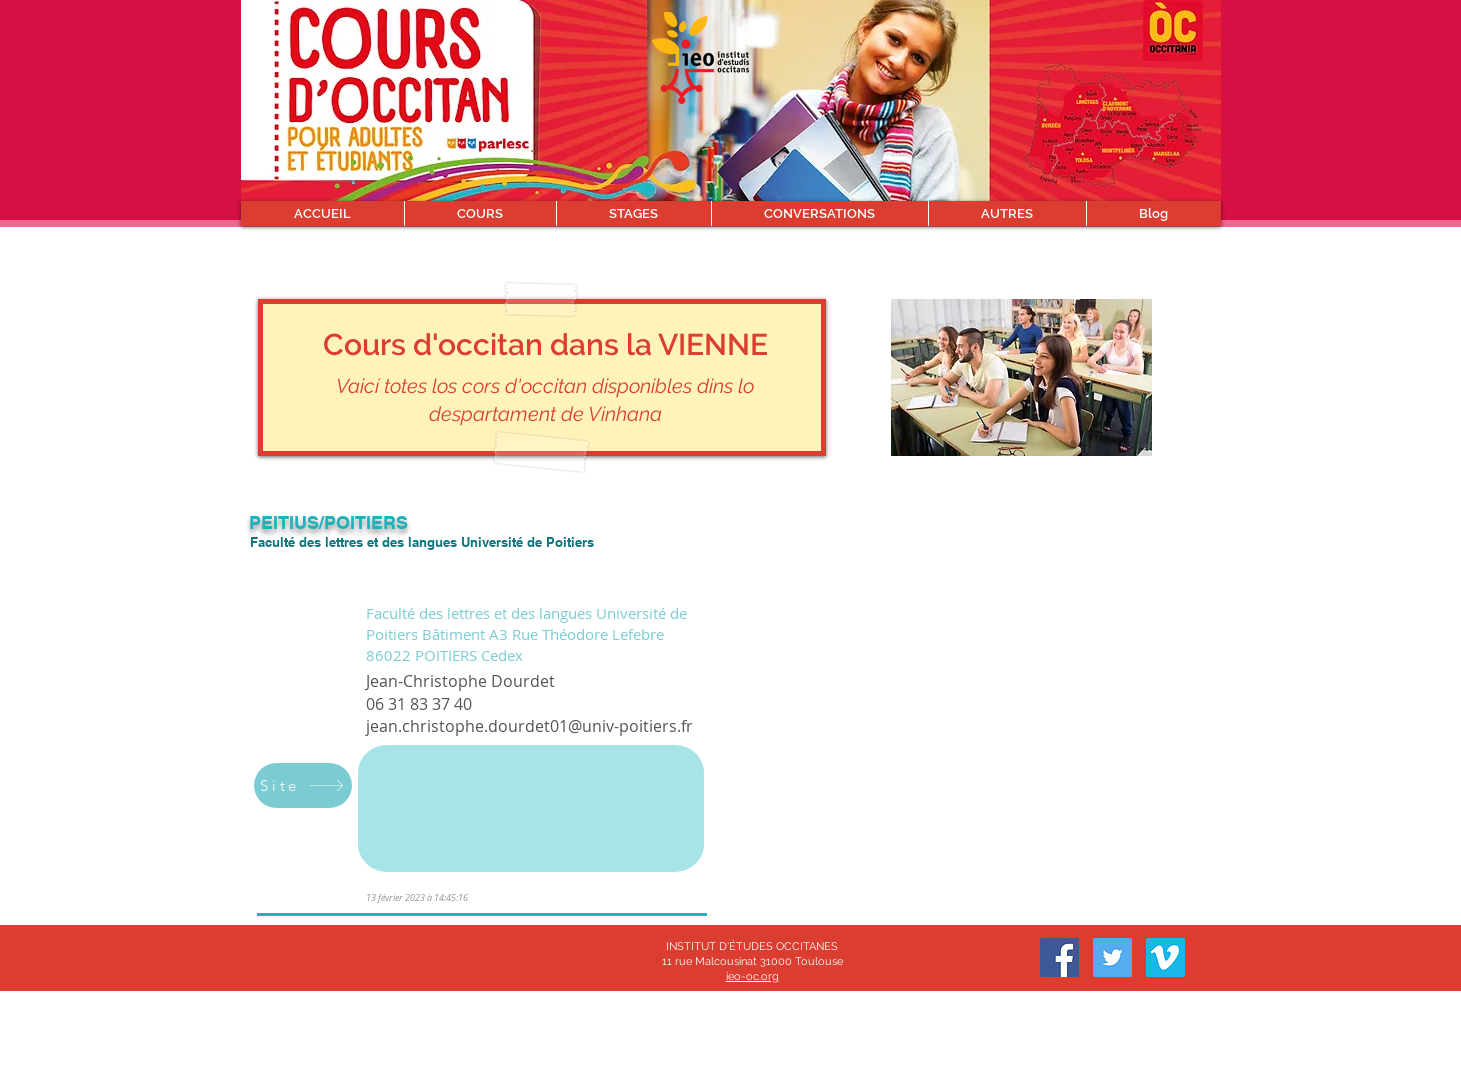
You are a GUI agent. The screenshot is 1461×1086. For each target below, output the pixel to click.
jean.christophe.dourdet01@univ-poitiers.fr (529, 726)
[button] (480, 213)
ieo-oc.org (752, 976)
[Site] (303, 785)
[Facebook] (1059, 957)
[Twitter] (1112, 957)
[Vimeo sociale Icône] (1165, 957)
